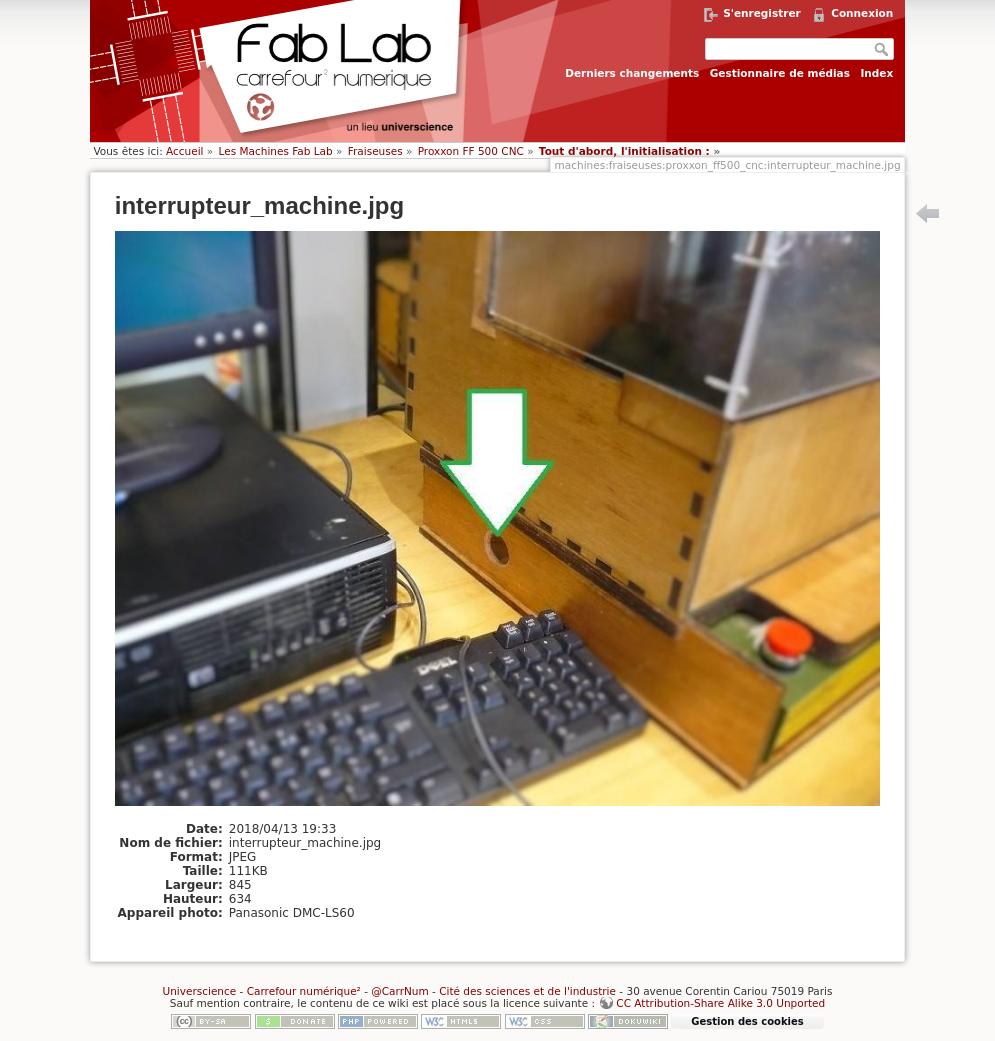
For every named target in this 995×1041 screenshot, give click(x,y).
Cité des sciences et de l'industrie (527, 991)
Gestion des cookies (747, 1021)
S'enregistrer (762, 13)
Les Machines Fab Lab (276, 151)
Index (876, 73)
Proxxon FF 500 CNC (471, 151)
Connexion (862, 13)
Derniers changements (632, 73)
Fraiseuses (375, 151)
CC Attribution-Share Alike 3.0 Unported (720, 1003)
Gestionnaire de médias (780, 73)
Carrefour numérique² (304, 991)
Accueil (185, 151)
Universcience (199, 991)
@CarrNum (399, 991)
